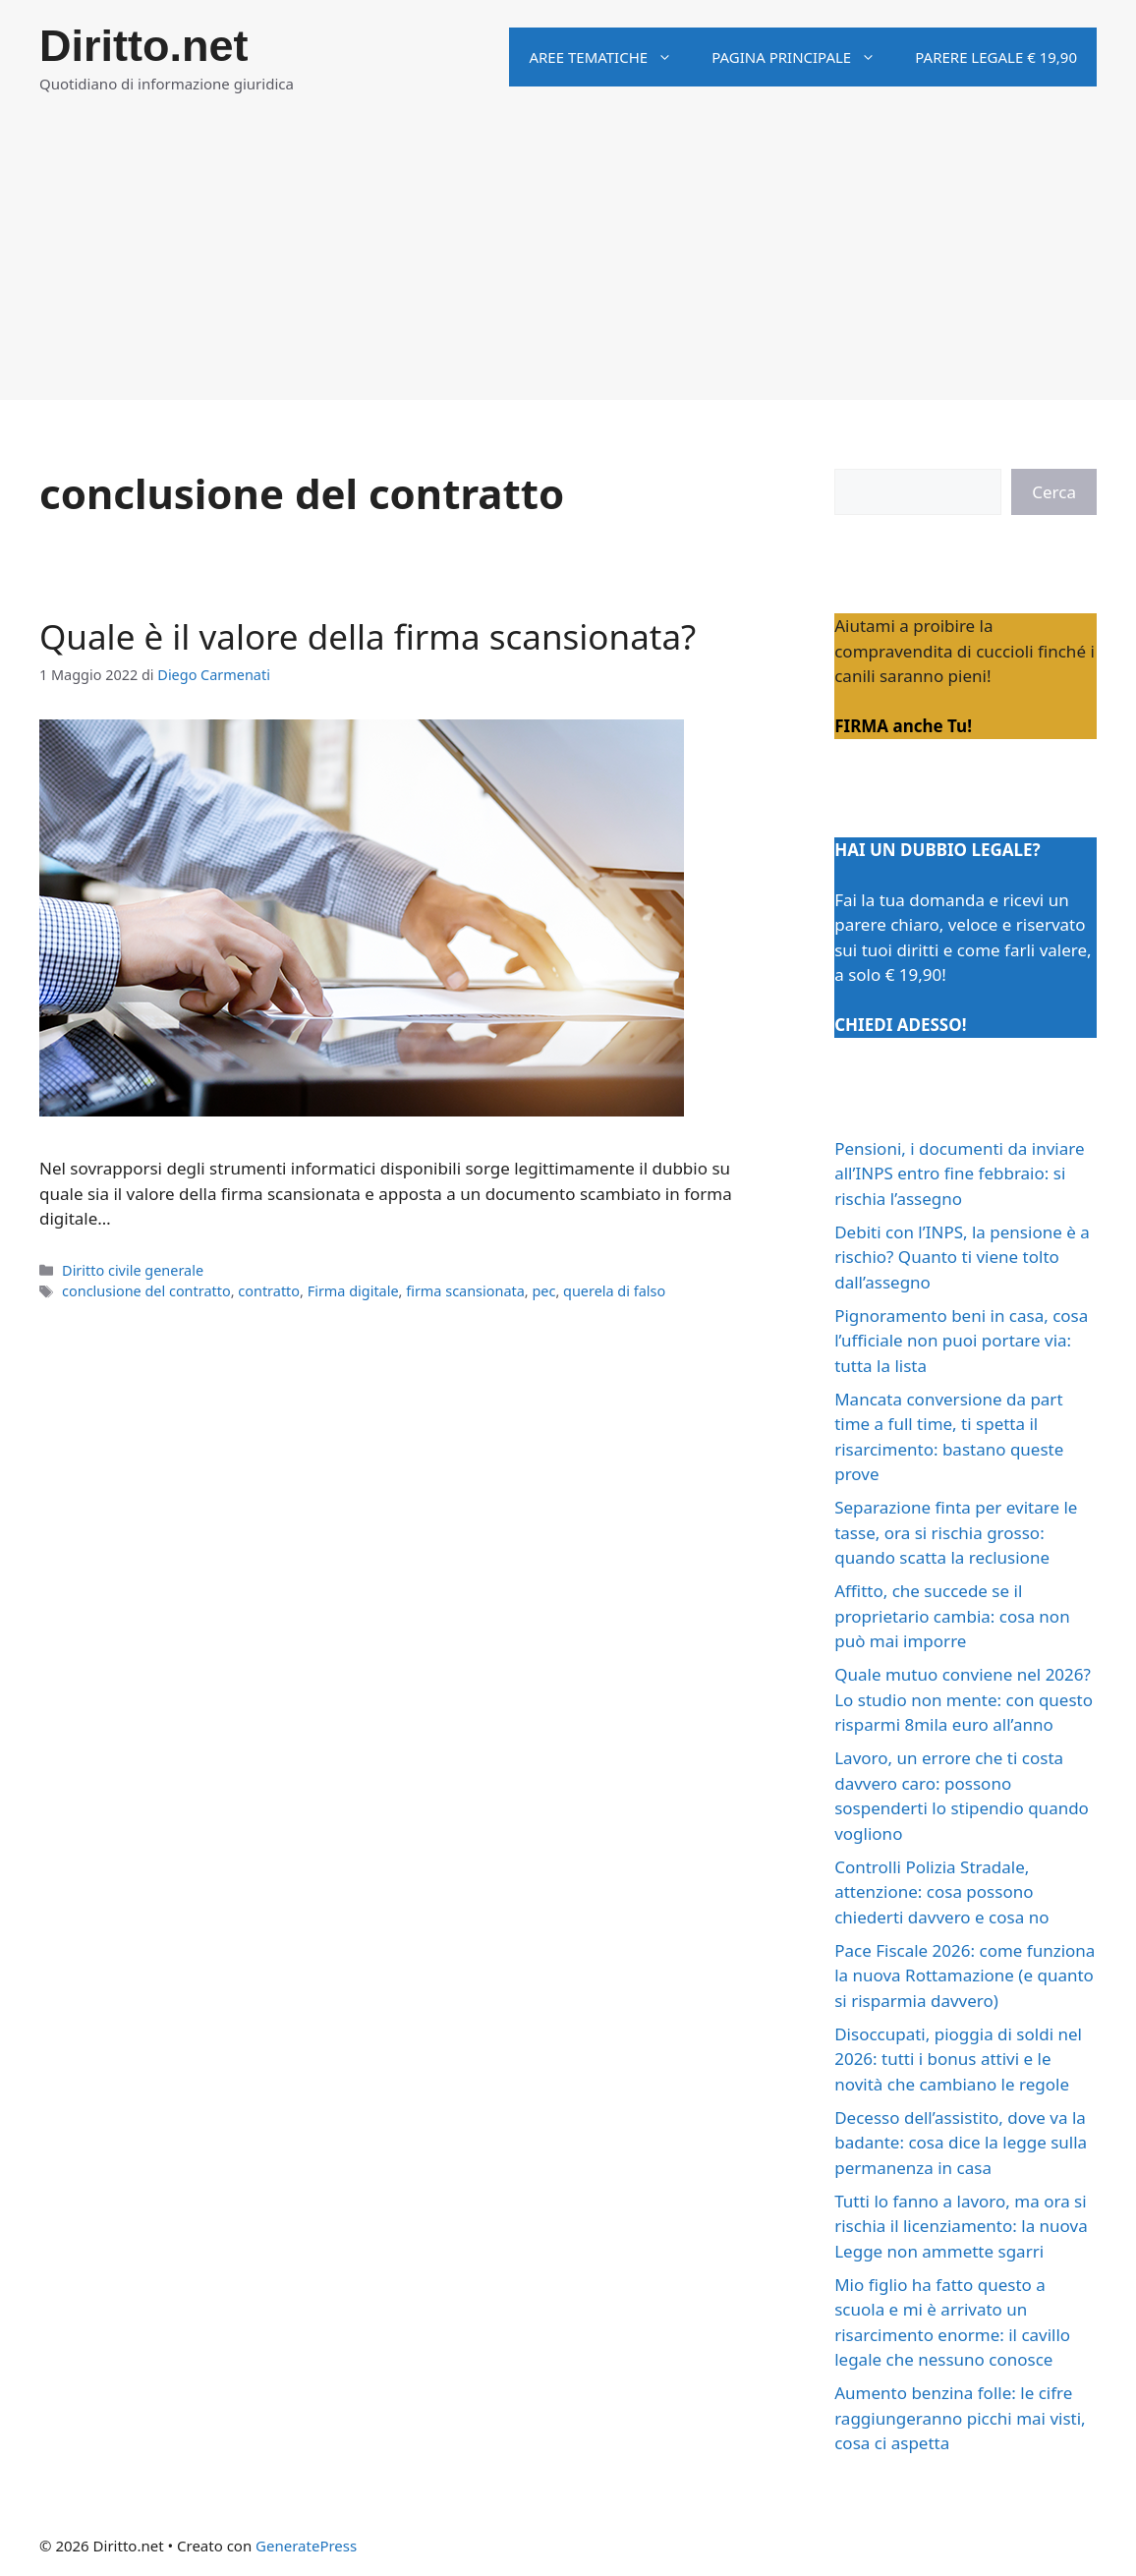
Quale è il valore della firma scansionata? (367, 636)
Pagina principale (803, 57)
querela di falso (614, 1291)
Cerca (1054, 492)
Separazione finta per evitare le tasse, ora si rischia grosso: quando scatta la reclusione (955, 1532)
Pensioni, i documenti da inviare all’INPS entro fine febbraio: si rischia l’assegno (959, 1173)
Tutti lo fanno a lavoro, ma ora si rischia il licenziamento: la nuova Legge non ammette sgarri (961, 2226)
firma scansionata (465, 1291)
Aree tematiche (610, 57)
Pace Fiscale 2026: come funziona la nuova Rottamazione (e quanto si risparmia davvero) (964, 1975)
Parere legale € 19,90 (996, 57)
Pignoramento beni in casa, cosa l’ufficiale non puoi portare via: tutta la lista (961, 1340)
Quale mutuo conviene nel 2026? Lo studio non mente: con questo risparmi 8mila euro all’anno (963, 1699)
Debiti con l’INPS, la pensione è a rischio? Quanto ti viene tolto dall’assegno (962, 1257)
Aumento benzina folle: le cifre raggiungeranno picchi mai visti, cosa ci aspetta (959, 2417)
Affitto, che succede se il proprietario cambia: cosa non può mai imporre (951, 1615)
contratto (269, 1291)
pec (543, 1291)
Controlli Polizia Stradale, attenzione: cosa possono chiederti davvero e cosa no (941, 1892)
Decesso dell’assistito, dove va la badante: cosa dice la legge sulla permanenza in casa (960, 2142)
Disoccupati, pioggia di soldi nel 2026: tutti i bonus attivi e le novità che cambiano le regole (958, 2059)
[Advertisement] (568, 262)
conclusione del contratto (146, 1291)
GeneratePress (306, 2545)
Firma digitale (353, 1291)
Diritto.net (143, 46)
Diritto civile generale (132, 1270)
